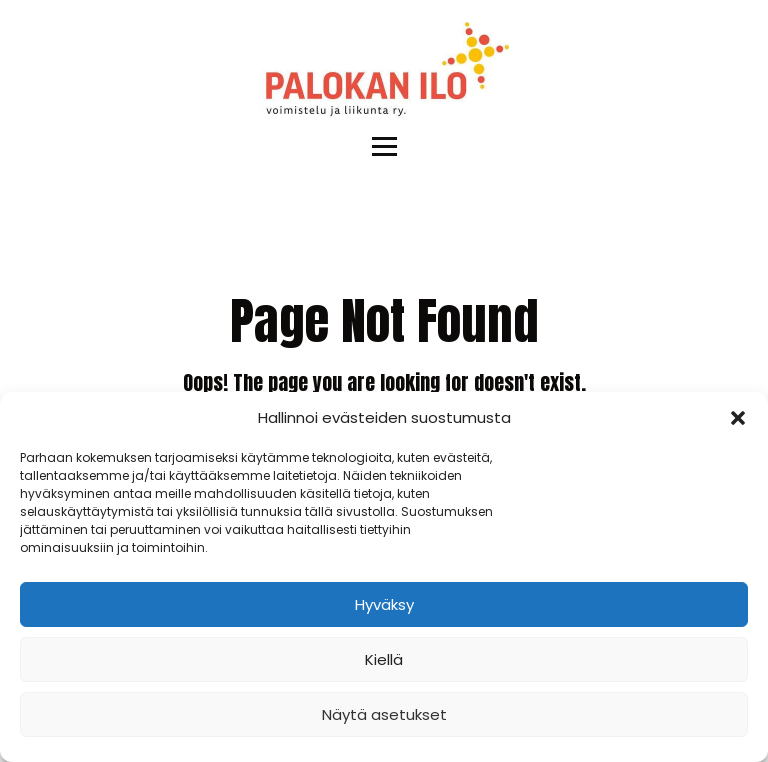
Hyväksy (384, 604)
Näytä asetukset (384, 714)
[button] (738, 418)
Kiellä (384, 659)
